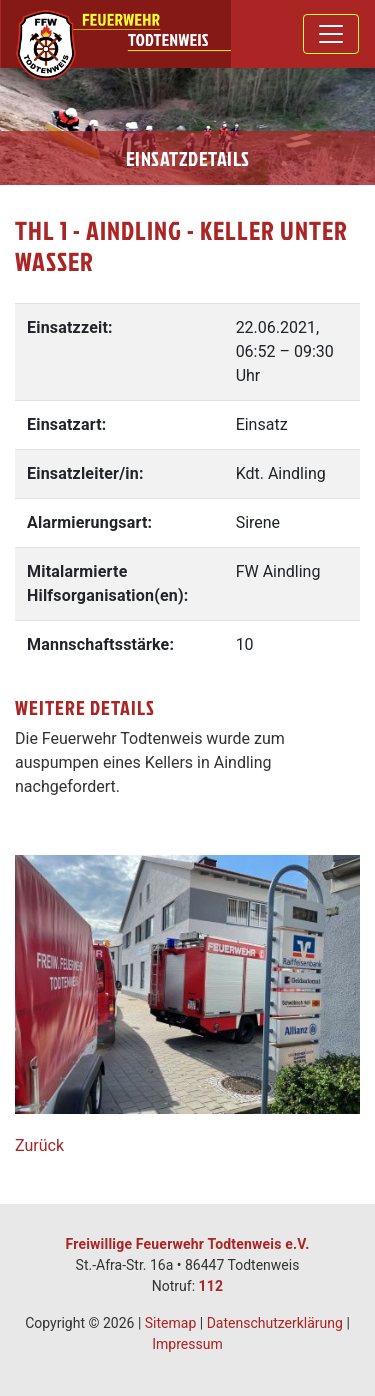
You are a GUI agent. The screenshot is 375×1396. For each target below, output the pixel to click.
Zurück (39, 1145)
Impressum (187, 1344)
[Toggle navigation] (331, 34)
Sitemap (170, 1323)
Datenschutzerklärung (275, 1323)
